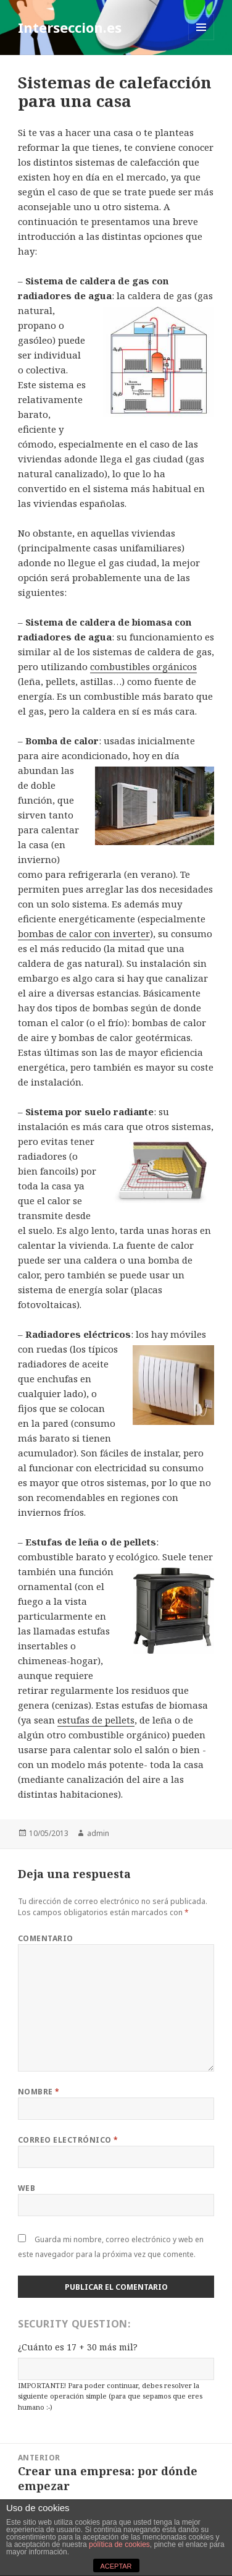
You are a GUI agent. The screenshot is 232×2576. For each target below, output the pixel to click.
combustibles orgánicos (143, 666)
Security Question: (74, 2324)
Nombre (39, 2091)
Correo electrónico (68, 2140)
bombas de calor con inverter (84, 933)
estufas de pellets (96, 1720)
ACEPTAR (115, 2566)
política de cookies (119, 2544)
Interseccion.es (70, 27)
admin (98, 1833)
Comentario (45, 1938)
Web (26, 2188)
